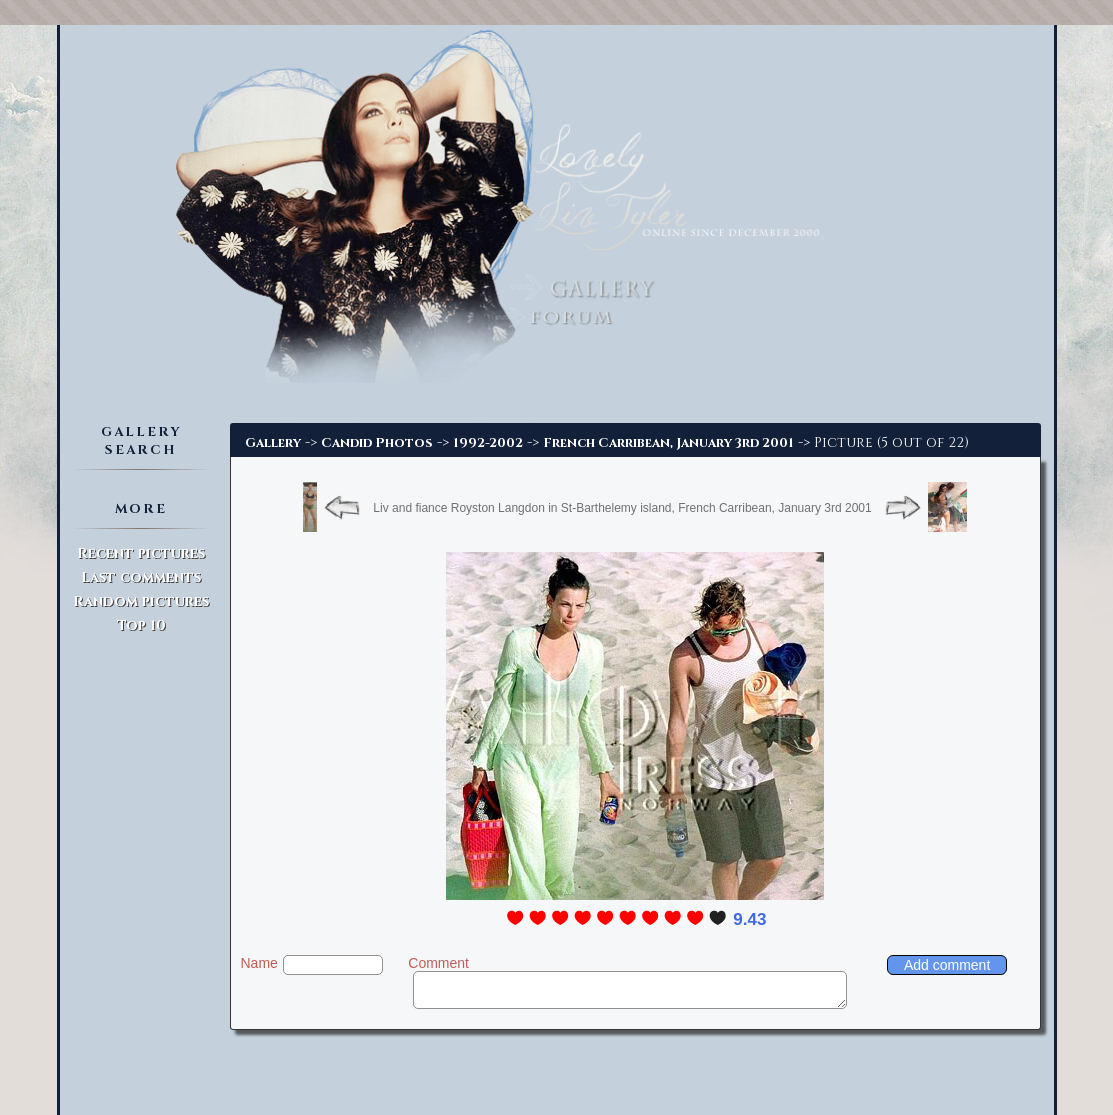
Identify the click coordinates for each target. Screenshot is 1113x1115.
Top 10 (141, 625)
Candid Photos (377, 443)
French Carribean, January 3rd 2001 (668, 443)
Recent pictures (141, 553)
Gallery (273, 443)
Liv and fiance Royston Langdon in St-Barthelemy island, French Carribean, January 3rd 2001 (622, 508)
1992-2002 (488, 443)
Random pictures (141, 601)
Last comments (141, 577)
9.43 (749, 919)
